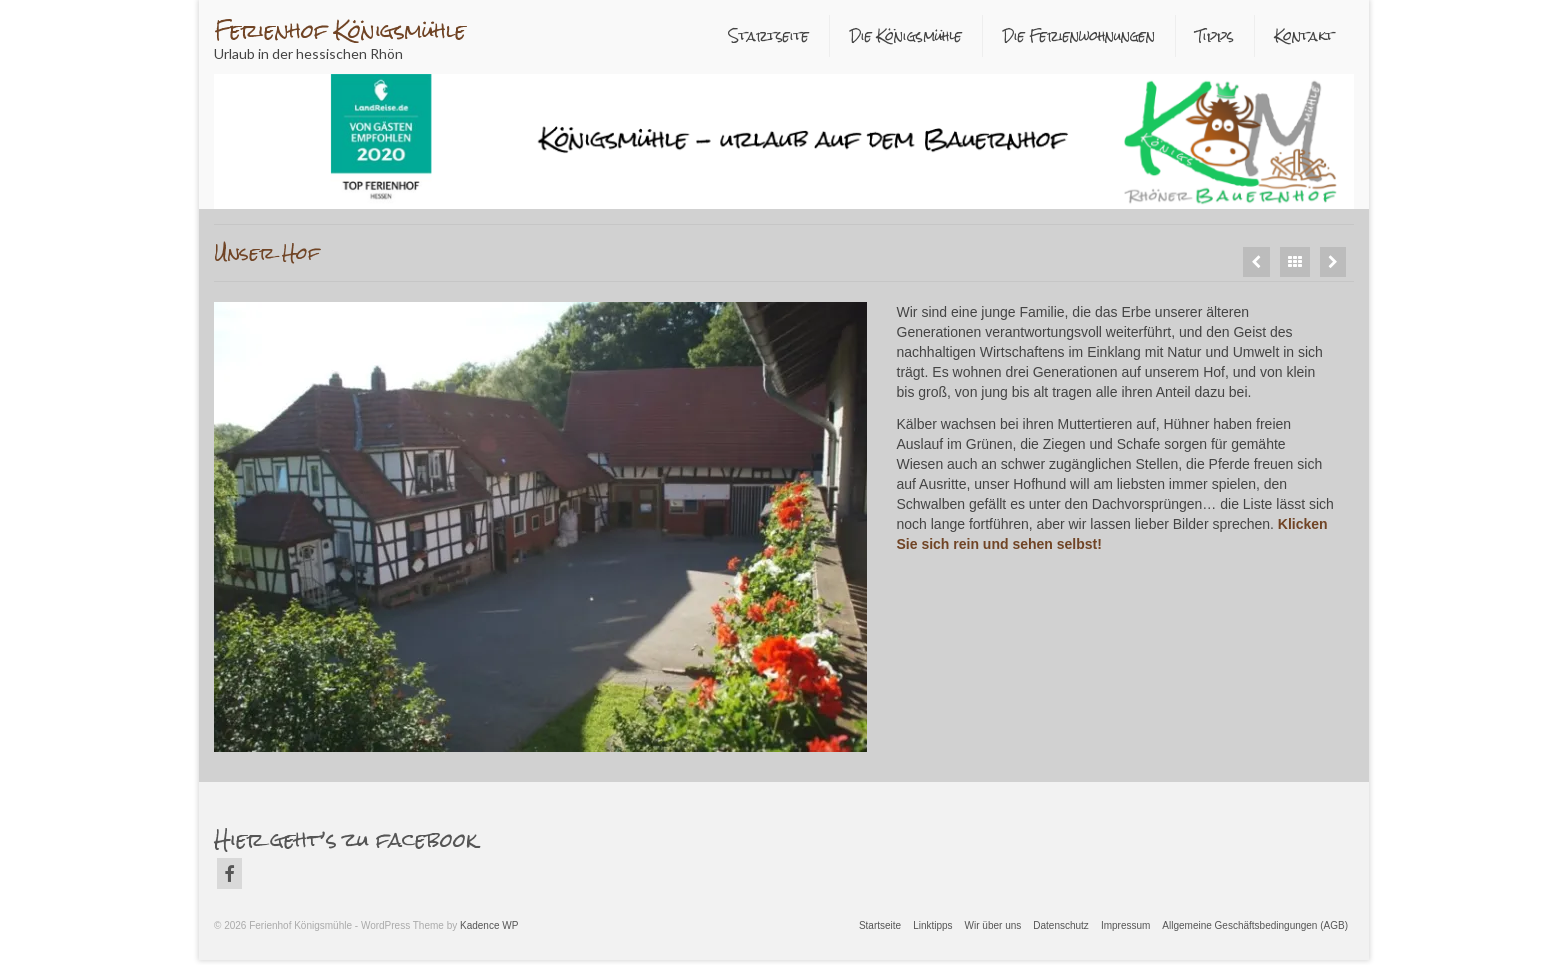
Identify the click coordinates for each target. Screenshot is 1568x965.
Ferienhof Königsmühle (340, 30)
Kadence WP (489, 925)
